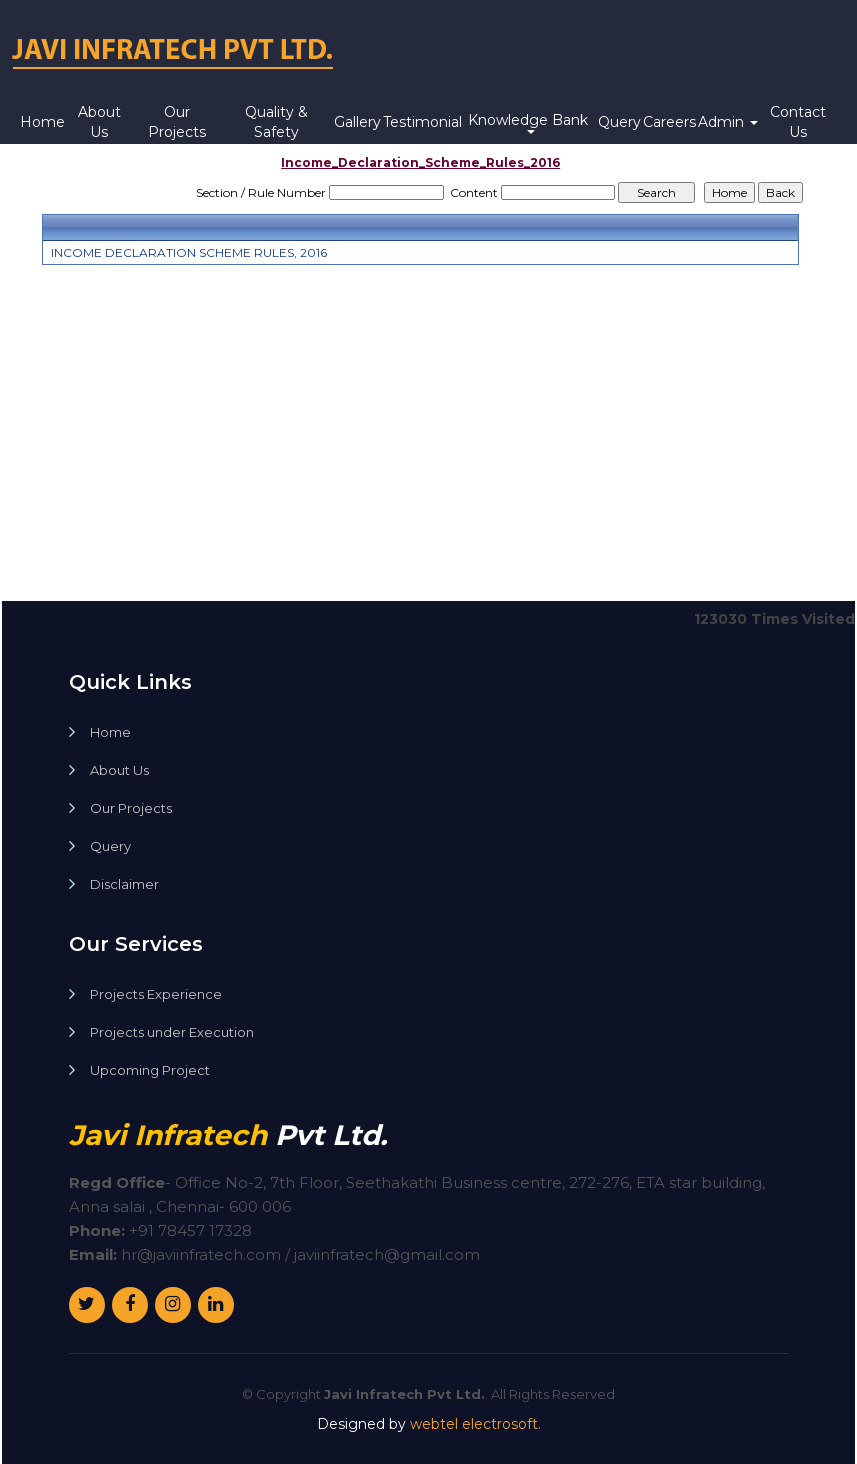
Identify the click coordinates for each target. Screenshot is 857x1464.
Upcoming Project (150, 1070)
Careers (669, 122)
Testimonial (422, 122)
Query (619, 122)
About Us (99, 122)
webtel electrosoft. (475, 1424)
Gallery (357, 122)
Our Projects (177, 122)
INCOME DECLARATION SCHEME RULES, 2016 (189, 252)
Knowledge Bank (530, 122)
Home (42, 122)
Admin (728, 122)
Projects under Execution (172, 1032)
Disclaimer (124, 884)
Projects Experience (156, 994)
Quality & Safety (276, 122)
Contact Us (798, 122)
